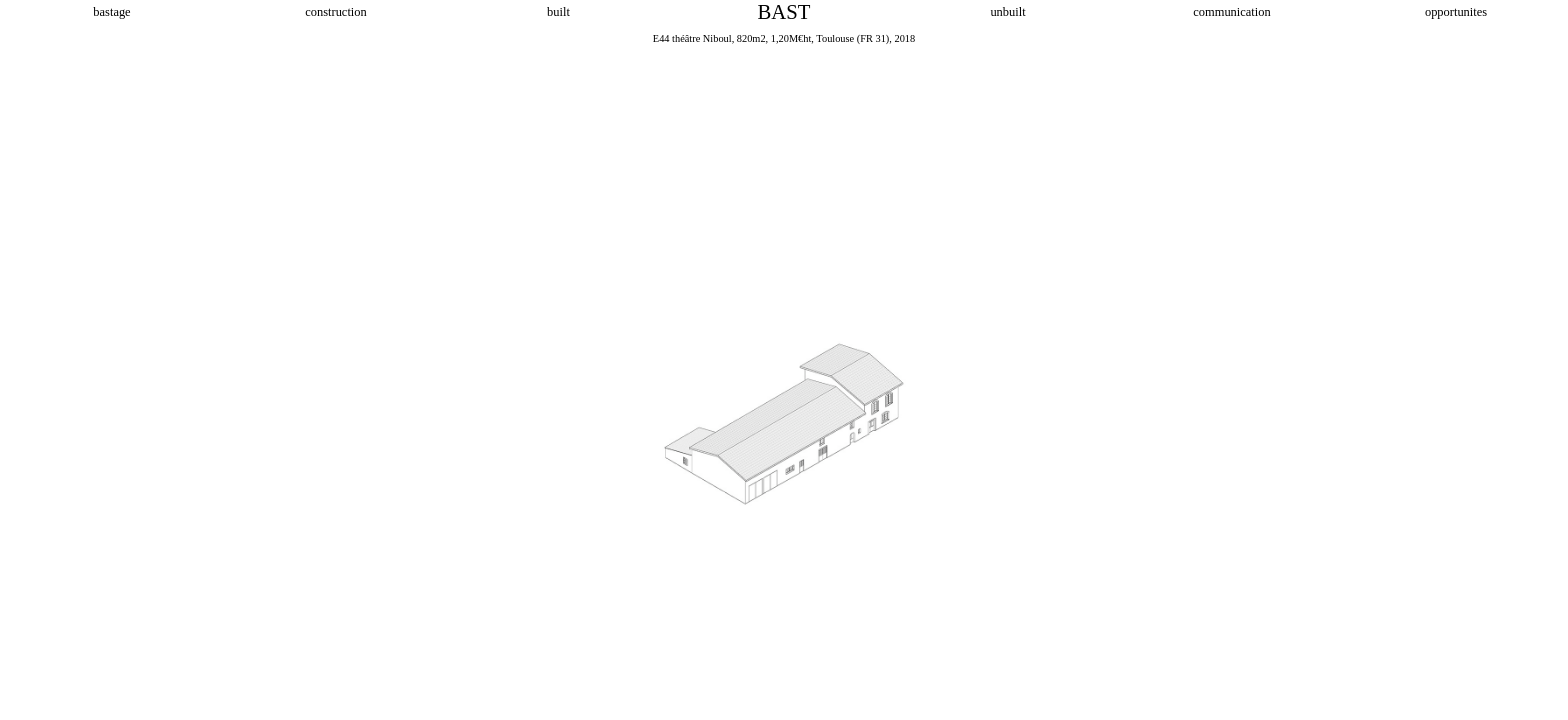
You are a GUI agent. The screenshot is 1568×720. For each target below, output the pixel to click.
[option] (784, 375)
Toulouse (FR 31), (854, 38)
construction (335, 12)
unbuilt (1007, 12)
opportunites (1456, 12)
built (560, 12)
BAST (784, 12)
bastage (111, 12)
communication (1231, 12)
